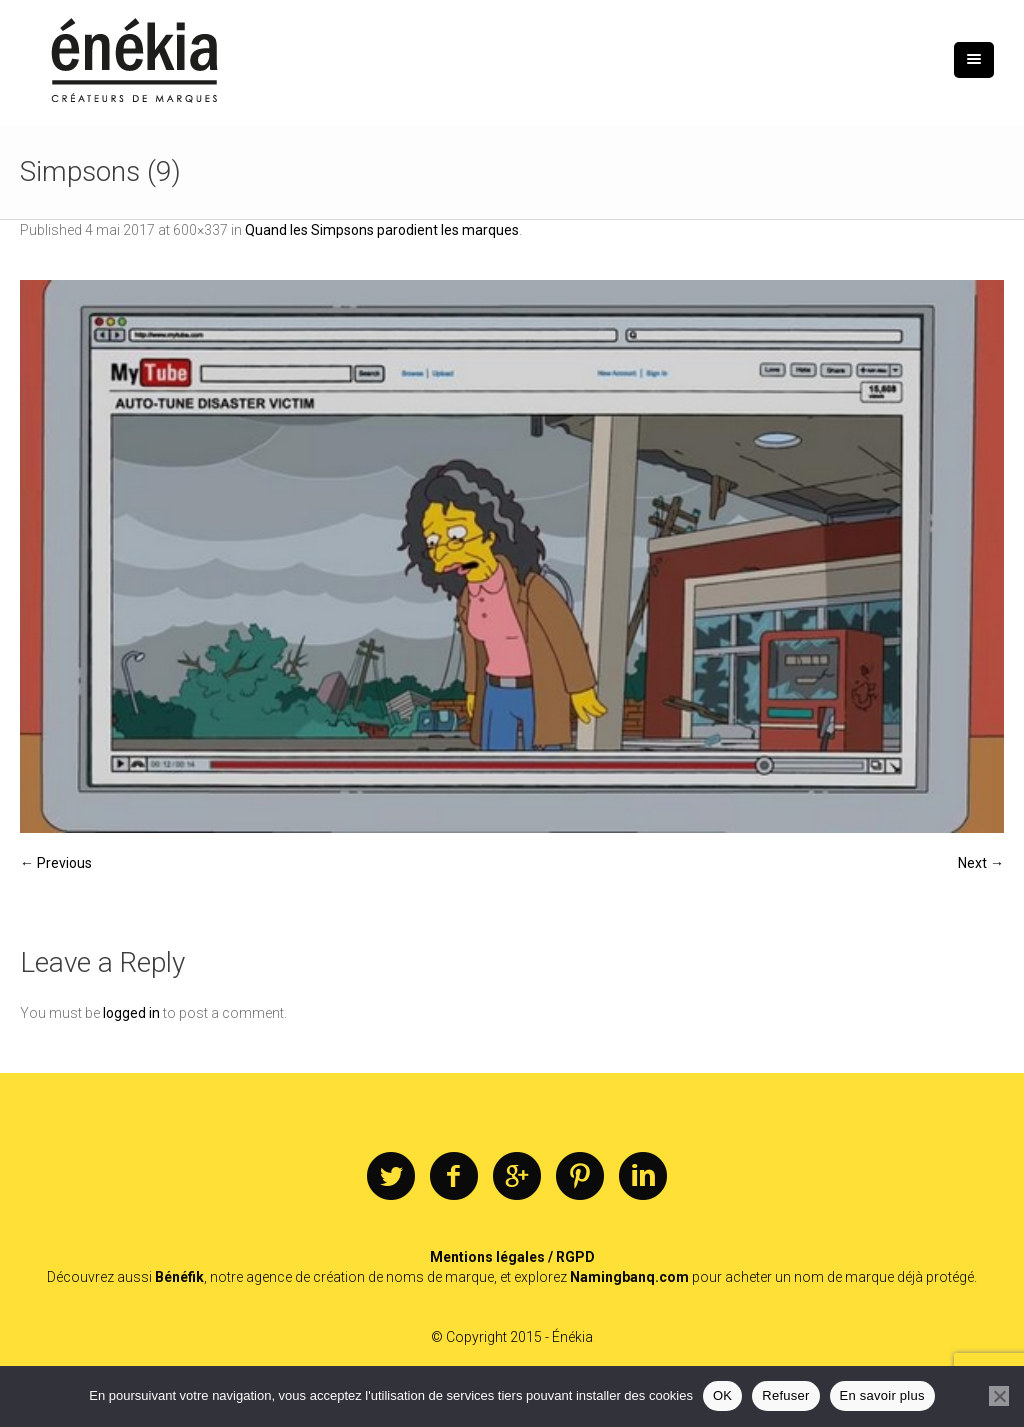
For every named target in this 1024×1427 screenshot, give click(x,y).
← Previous (56, 863)
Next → (981, 863)
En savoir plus (882, 1395)
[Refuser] (999, 1396)
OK (722, 1395)
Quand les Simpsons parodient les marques (382, 230)
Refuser (785, 1395)
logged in (131, 1013)
